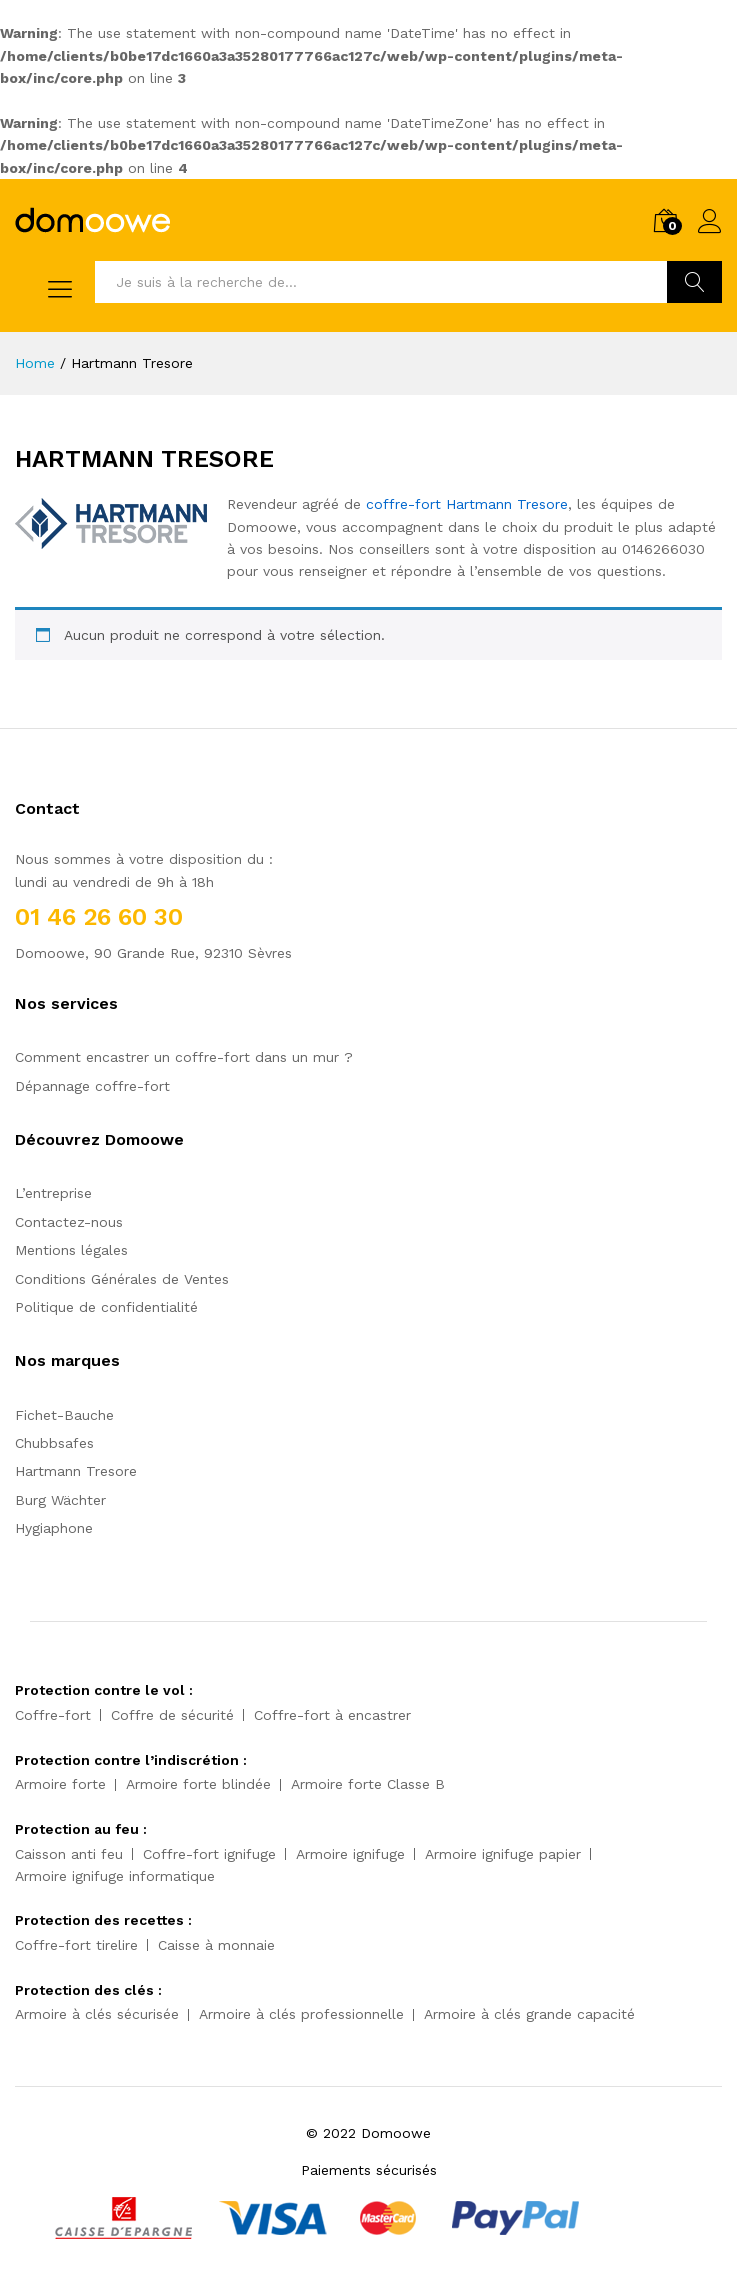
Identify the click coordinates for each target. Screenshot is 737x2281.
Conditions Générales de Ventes (122, 1279)
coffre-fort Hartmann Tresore (467, 504)
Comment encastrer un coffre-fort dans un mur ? (184, 1057)
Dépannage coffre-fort (92, 1086)
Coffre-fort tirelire (76, 1945)
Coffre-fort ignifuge (209, 1854)
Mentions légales (71, 1250)
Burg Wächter (60, 1500)
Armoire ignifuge (350, 1854)
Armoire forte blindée (198, 1784)
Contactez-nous (69, 1222)
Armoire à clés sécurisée (97, 2014)
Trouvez (694, 282)
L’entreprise (53, 1193)
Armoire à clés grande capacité (529, 2014)
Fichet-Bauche (64, 1415)
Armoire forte (60, 1784)
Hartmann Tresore (76, 1471)
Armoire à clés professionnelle (301, 2014)
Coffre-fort (53, 1715)
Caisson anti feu (69, 1854)
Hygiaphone (54, 1528)
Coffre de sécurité (172, 1715)
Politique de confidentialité (106, 1307)
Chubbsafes (54, 1443)
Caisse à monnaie (216, 1945)
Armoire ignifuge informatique (115, 1876)
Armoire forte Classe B (368, 1784)
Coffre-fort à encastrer (332, 1715)
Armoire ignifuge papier (503, 1854)
